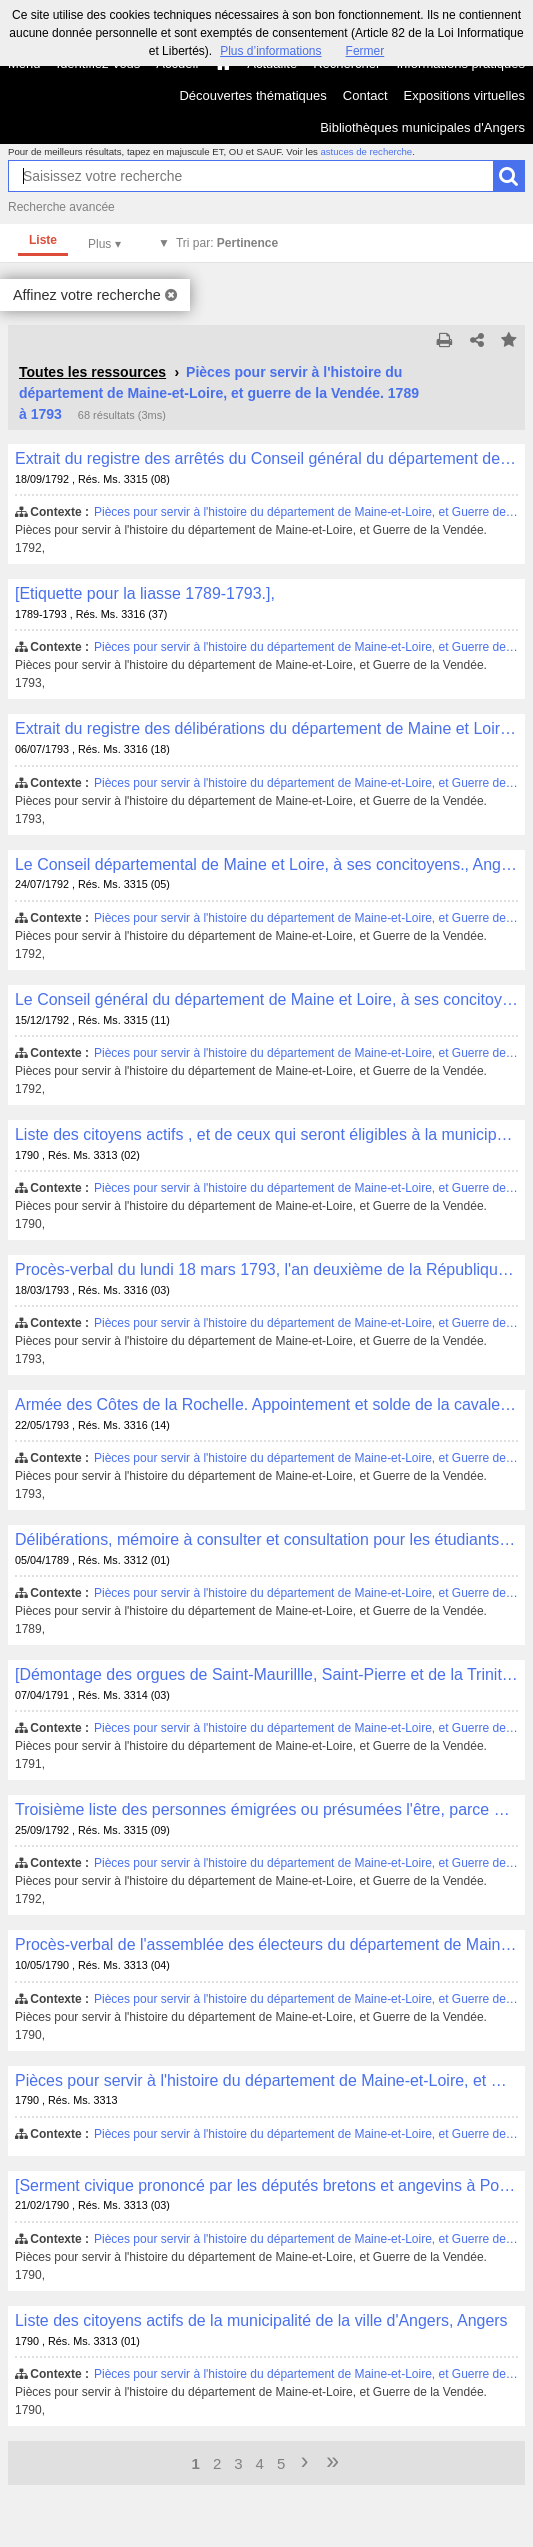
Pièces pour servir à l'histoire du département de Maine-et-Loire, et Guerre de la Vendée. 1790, (266, 2080)
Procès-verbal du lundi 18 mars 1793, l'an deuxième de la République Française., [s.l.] (266, 1269)
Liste (43, 240)
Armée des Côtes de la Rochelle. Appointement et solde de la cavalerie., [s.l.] (266, 1404)
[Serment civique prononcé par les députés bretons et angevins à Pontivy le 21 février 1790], (266, 2185)
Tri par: (227, 243)
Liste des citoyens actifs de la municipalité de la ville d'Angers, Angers (261, 2320)
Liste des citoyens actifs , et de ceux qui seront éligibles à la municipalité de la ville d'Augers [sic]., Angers (266, 1134)
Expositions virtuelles (464, 95)
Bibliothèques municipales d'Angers (422, 127)
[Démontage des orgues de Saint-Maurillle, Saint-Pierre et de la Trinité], (266, 1674)
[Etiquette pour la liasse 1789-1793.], (145, 593)
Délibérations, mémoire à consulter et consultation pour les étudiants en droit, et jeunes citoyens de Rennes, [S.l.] (266, 1539)
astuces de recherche (366, 151)
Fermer (365, 51)
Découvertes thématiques (252, 95)
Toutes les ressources (92, 372)
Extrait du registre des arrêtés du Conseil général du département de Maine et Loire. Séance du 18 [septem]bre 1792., (266, 458)
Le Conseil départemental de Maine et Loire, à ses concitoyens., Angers (266, 864)
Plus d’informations (270, 51)
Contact (365, 95)
